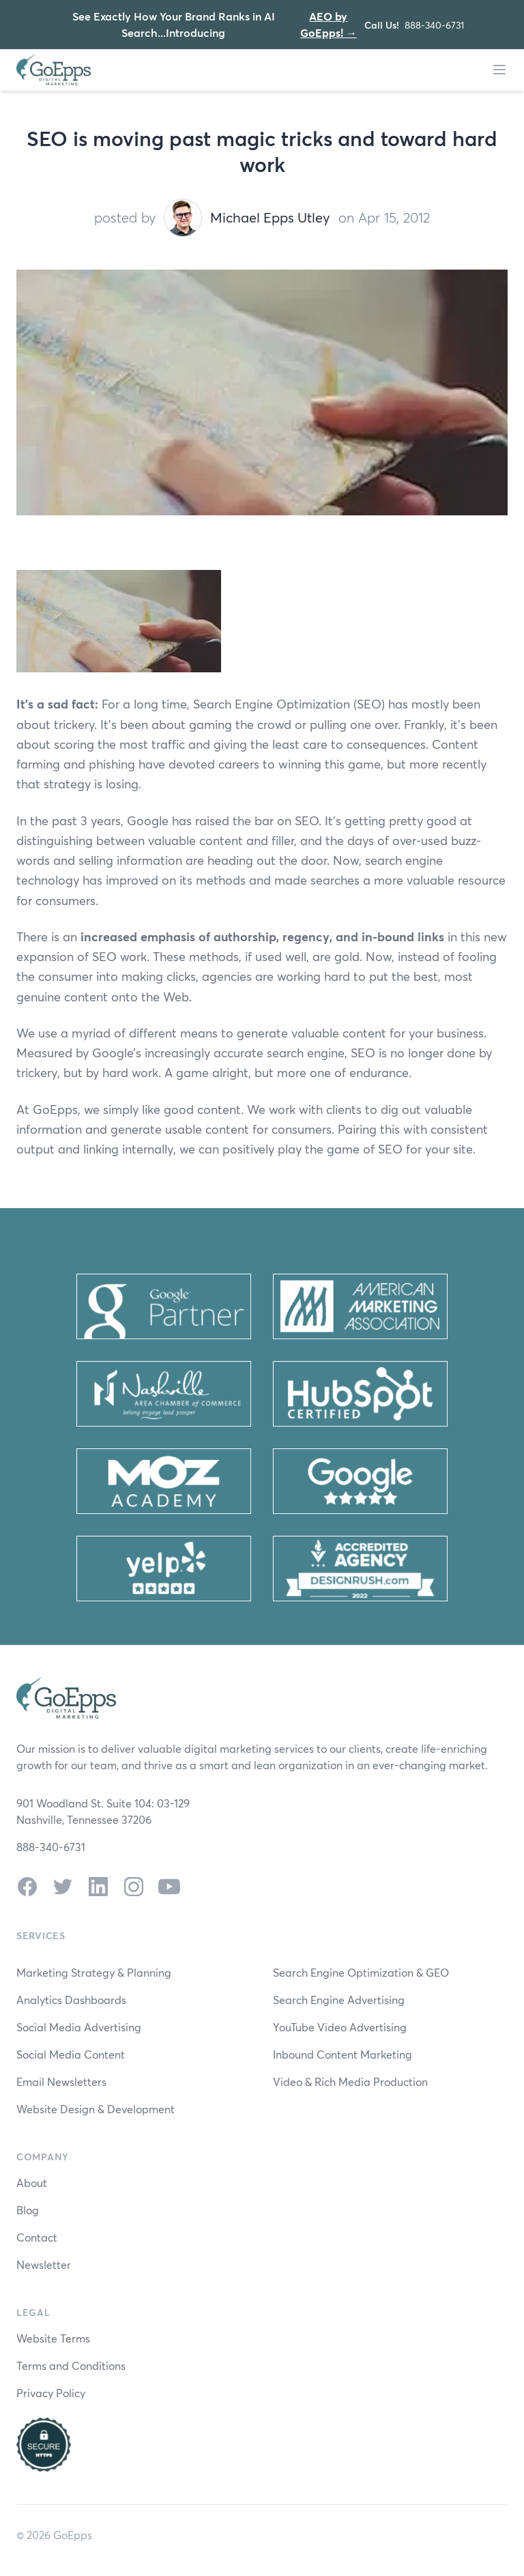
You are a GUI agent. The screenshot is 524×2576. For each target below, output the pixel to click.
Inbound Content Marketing (342, 2054)
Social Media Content (70, 2054)
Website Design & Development (95, 2109)
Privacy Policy (50, 2393)
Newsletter (43, 2264)
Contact (36, 2237)
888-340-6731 (434, 24)
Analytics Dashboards (71, 1999)
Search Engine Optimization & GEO (361, 1972)
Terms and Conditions (71, 2365)
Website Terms (53, 2338)
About (31, 2182)
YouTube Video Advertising (340, 2027)
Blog (27, 2210)
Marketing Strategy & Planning (93, 1972)
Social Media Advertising (78, 2027)
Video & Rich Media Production (350, 2081)
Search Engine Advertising (339, 1999)
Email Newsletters (61, 2081)
